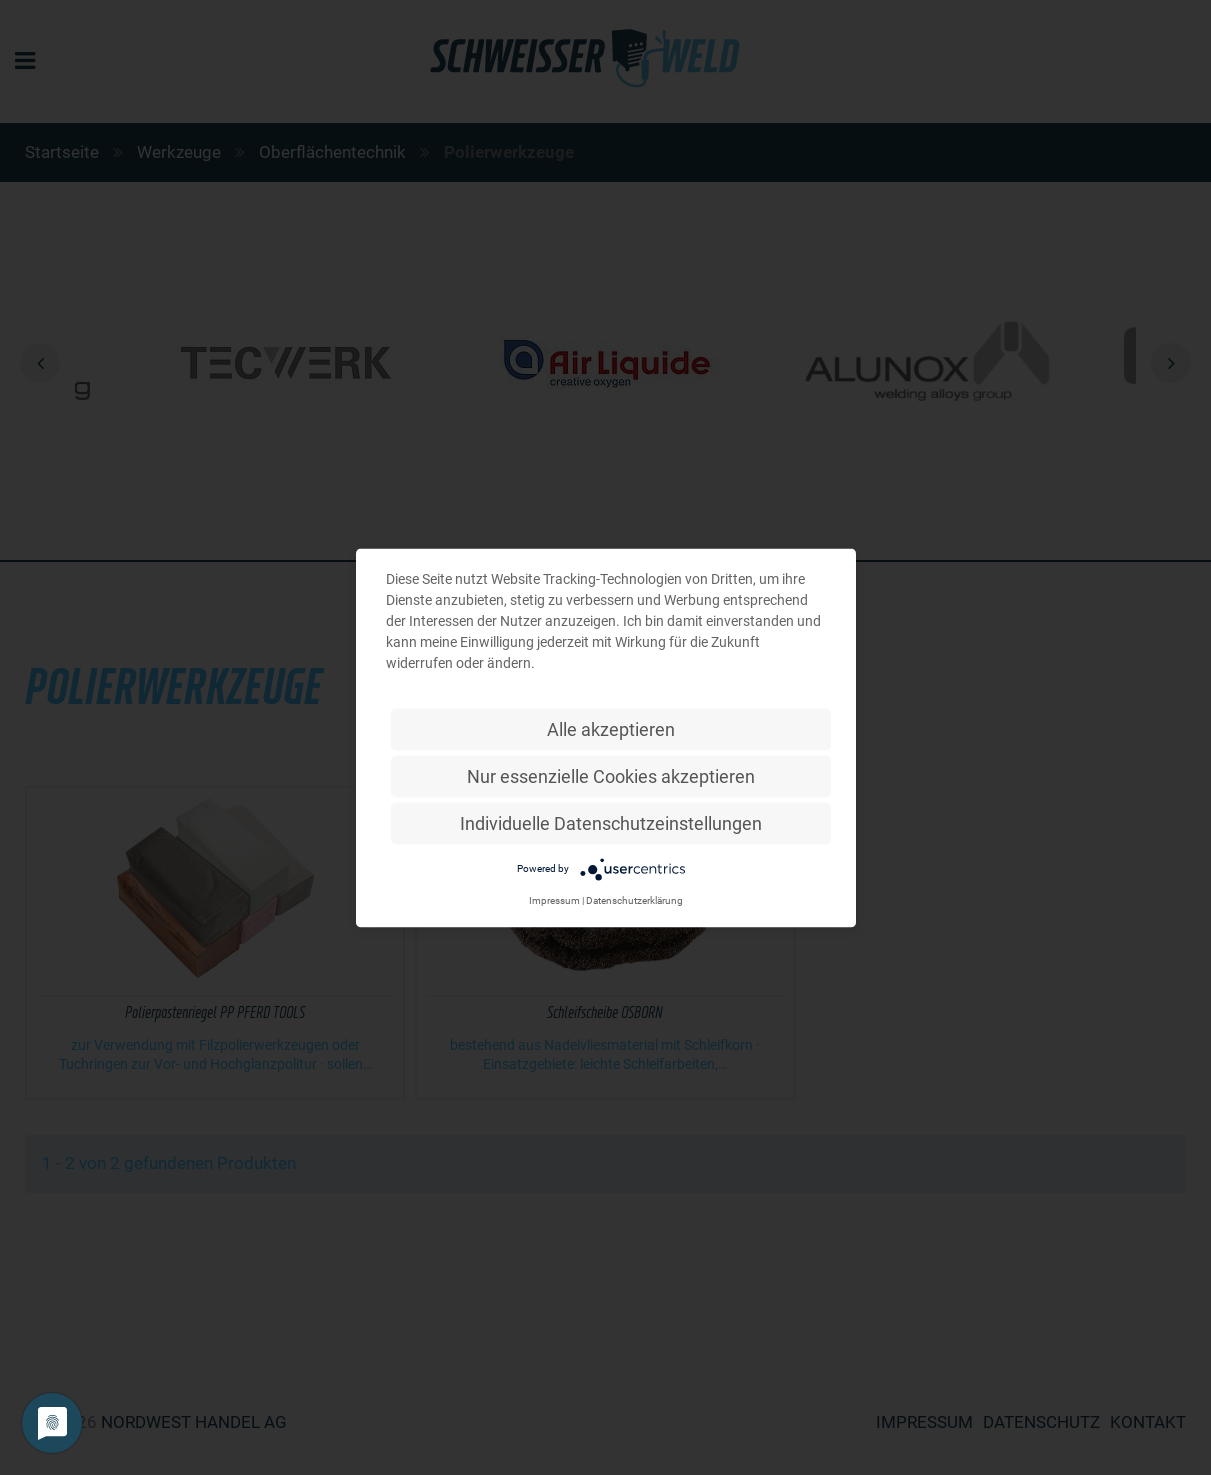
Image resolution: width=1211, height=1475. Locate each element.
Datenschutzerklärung (634, 899)
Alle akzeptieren (611, 728)
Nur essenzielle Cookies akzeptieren (611, 775)
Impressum (554, 899)
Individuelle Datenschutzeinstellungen (611, 822)
